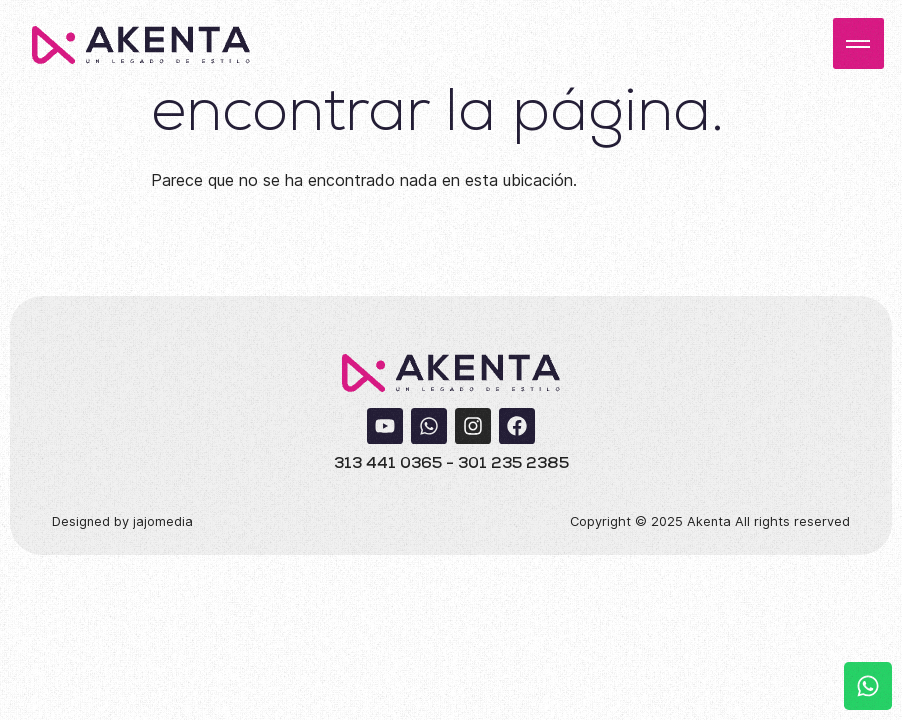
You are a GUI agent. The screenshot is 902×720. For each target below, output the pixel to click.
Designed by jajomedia (122, 521)
